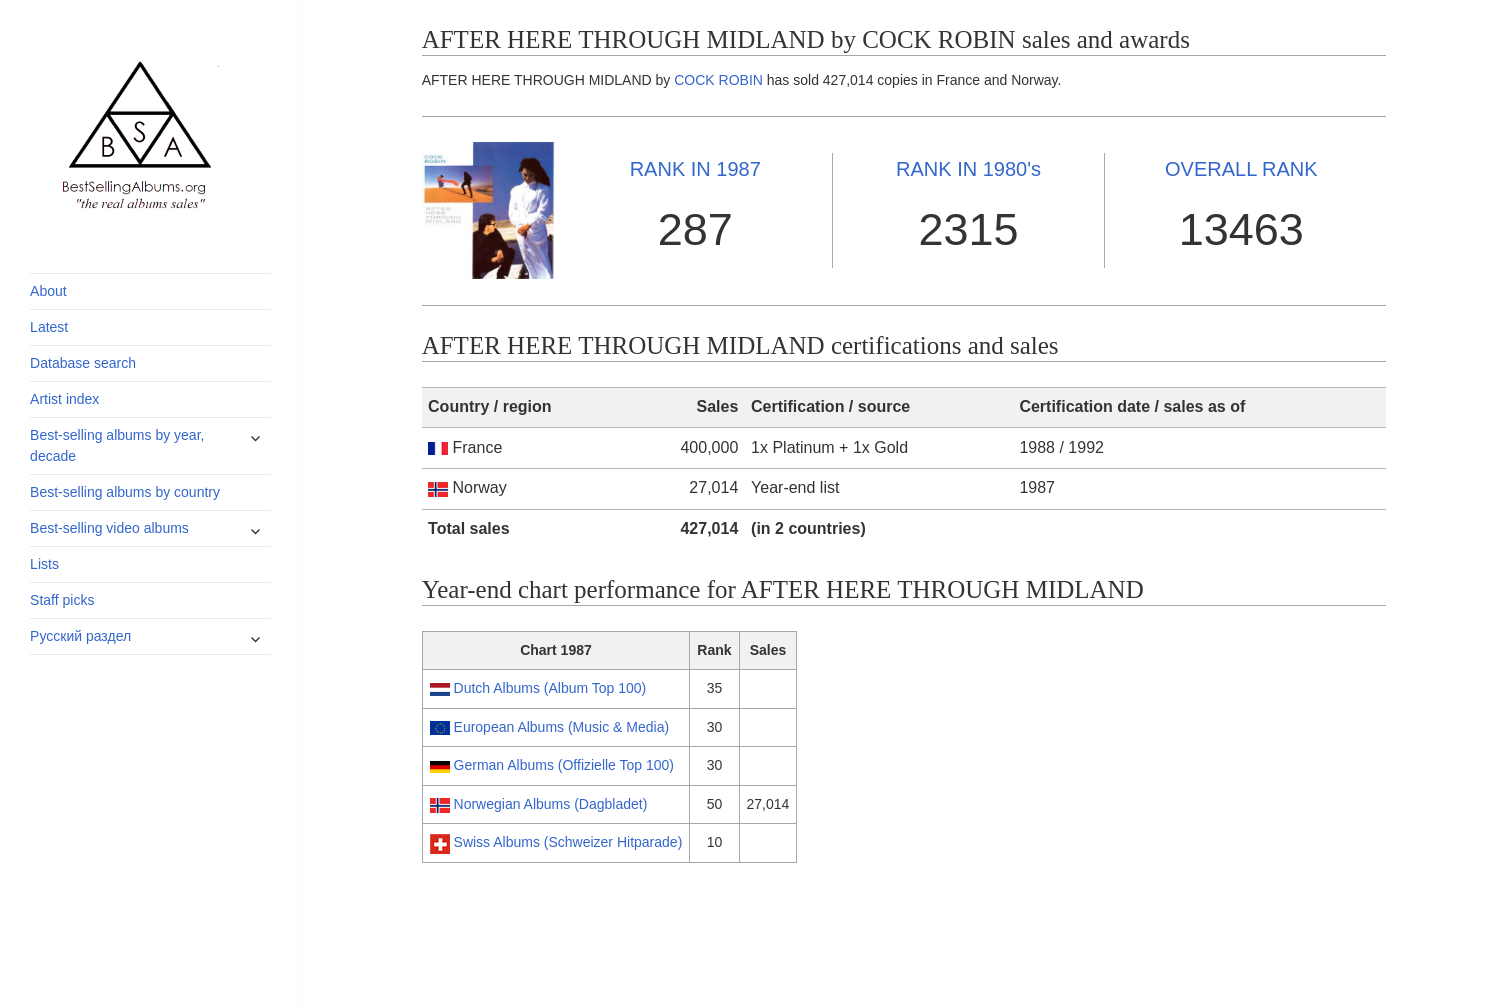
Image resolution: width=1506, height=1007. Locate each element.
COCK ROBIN (718, 80)
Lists (44, 564)
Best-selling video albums (109, 528)
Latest (49, 327)
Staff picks (62, 600)
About (48, 291)
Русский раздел (80, 636)
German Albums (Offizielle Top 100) (564, 765)
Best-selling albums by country (125, 492)
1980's (968, 169)
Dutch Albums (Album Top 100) (550, 688)
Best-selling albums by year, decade (117, 445)
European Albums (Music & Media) (562, 727)
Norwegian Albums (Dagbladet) (551, 804)
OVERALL (1241, 169)
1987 (695, 169)
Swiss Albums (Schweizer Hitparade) (568, 842)
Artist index (64, 399)
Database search (83, 363)
